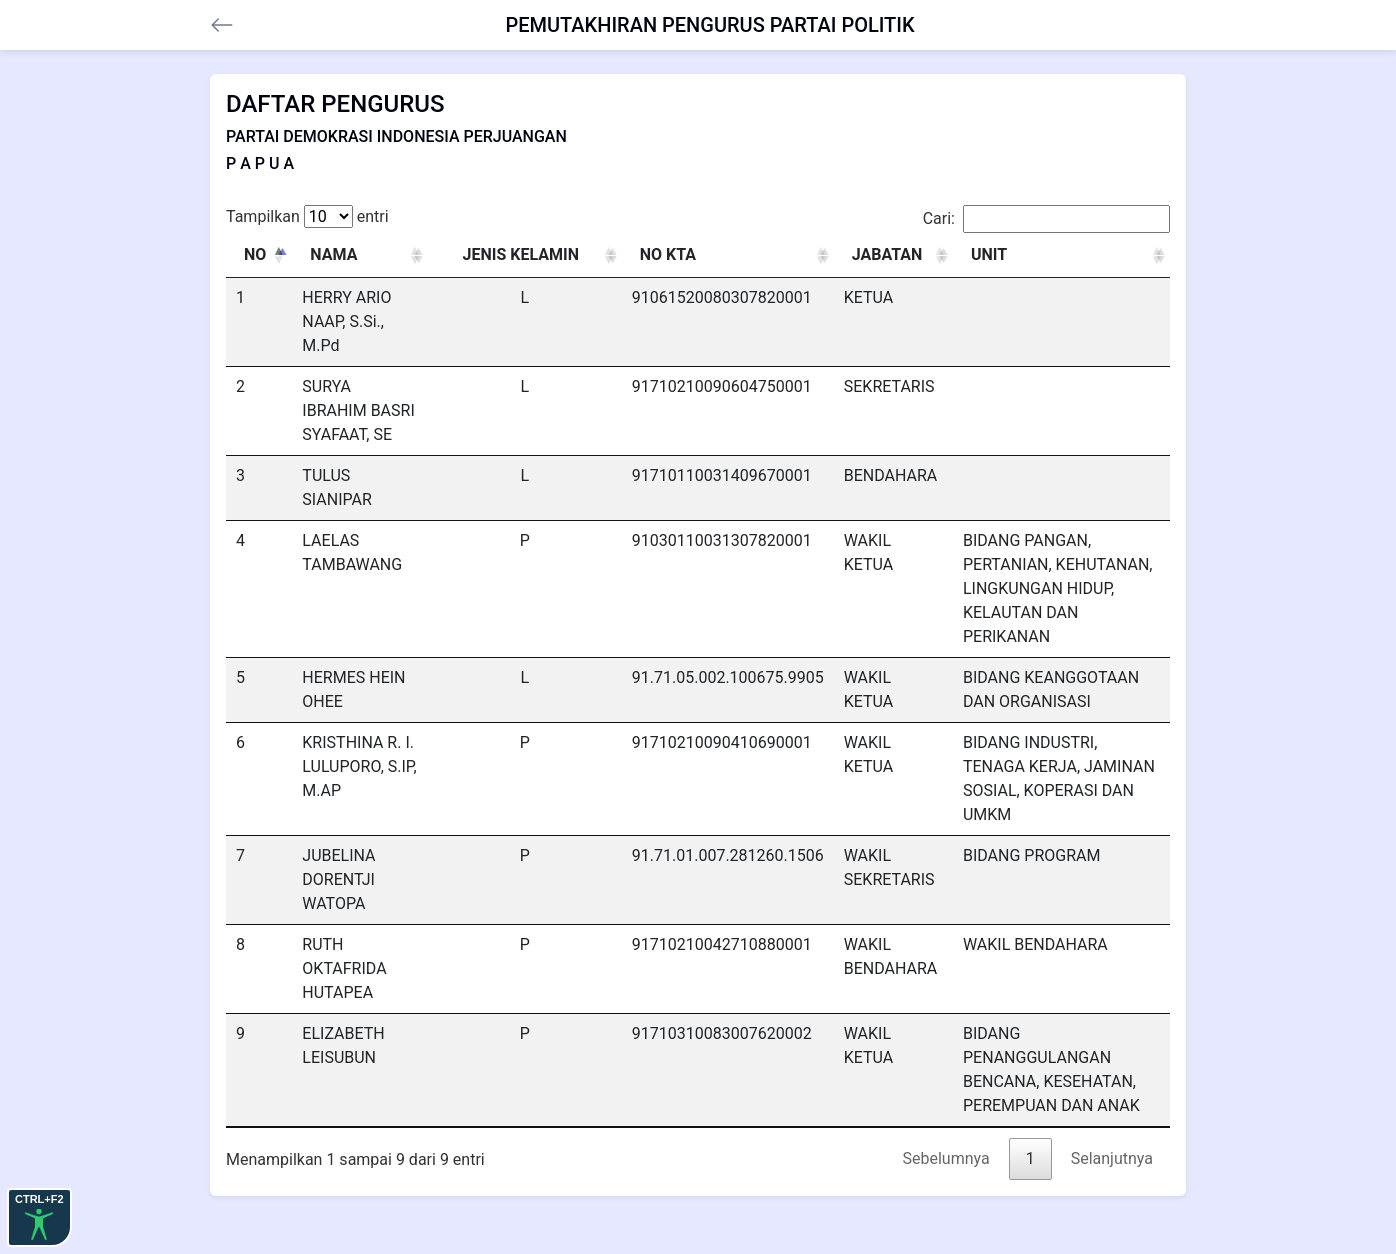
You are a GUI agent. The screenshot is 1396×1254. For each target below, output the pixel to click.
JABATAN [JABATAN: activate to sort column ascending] (887, 254)
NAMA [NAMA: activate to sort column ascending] (333, 254)
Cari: (1046, 219)
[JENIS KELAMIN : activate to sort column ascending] (525, 255)
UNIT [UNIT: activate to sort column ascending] (989, 254)
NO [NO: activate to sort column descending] (255, 254)
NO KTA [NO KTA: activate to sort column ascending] (668, 254)
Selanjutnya (1112, 1158)
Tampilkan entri (307, 216)
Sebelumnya (946, 1158)
